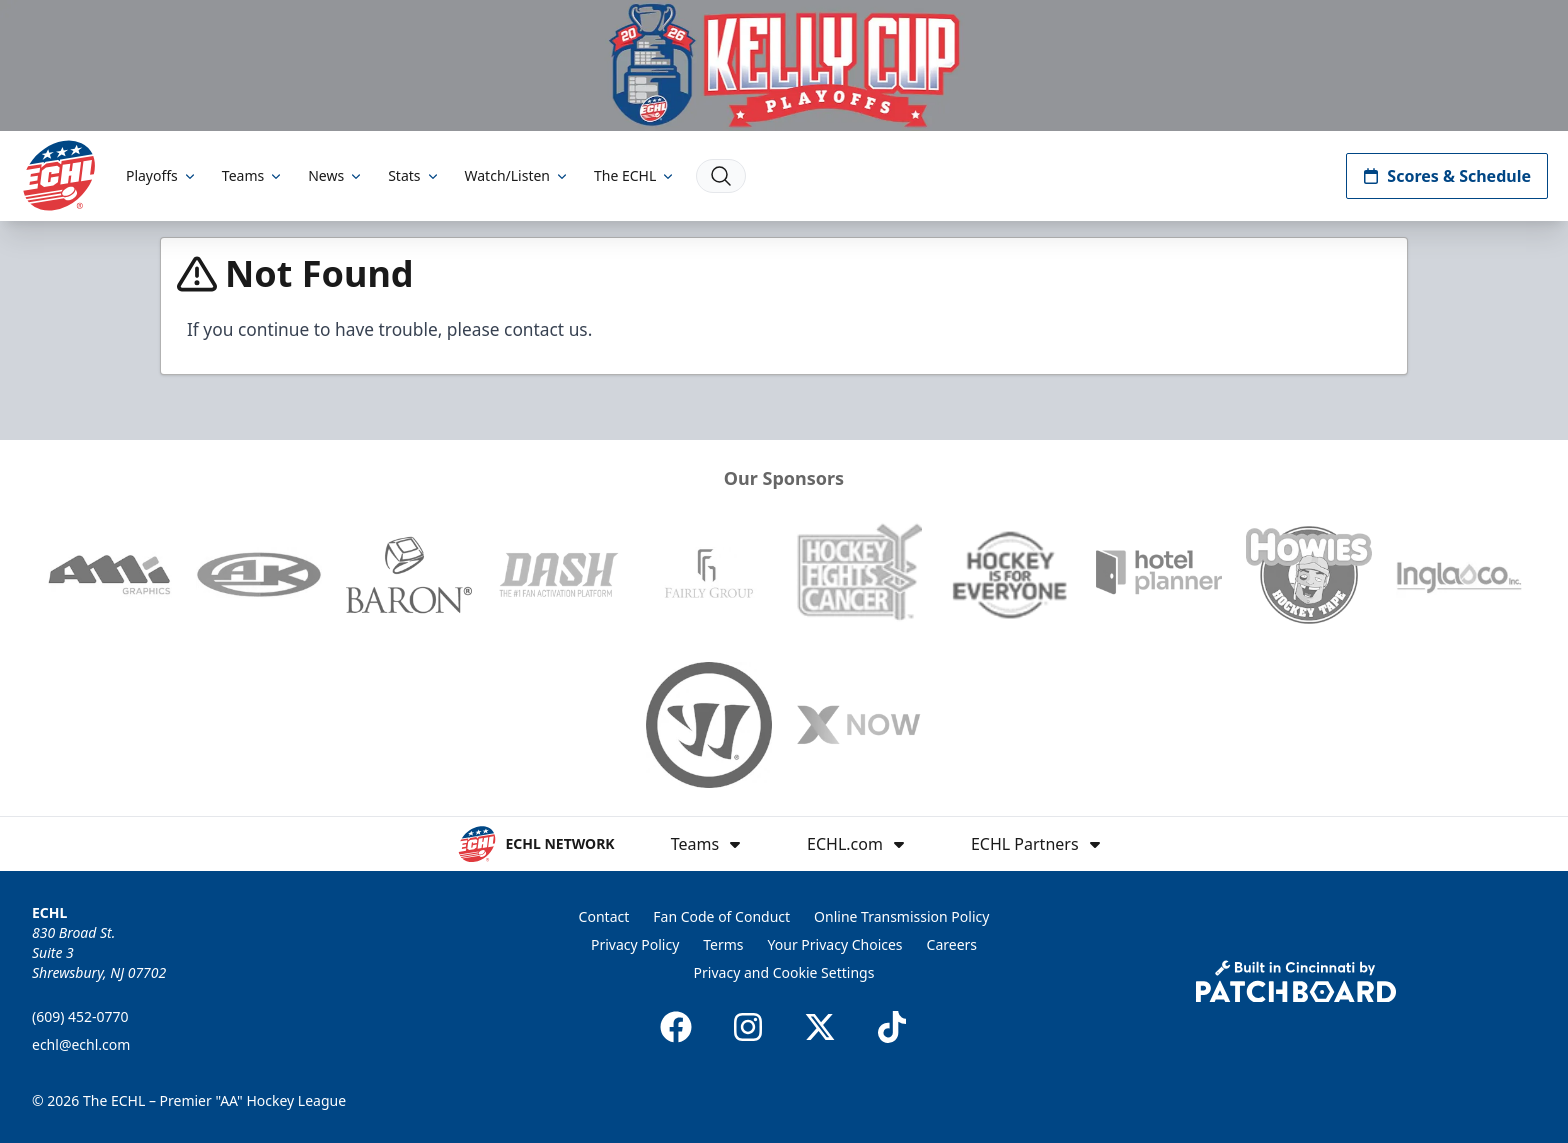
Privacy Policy (635, 944)
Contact (604, 916)
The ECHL (635, 175)
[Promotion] (784, 65)
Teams (253, 175)
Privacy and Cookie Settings (784, 972)
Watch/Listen (517, 175)
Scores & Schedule (1447, 176)
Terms (723, 944)
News (336, 175)
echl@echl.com (81, 1044)
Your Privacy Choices (835, 944)
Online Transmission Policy (901, 916)
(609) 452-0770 (80, 1016)
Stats (414, 175)
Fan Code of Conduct (721, 916)
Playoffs (162, 175)
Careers (952, 944)
